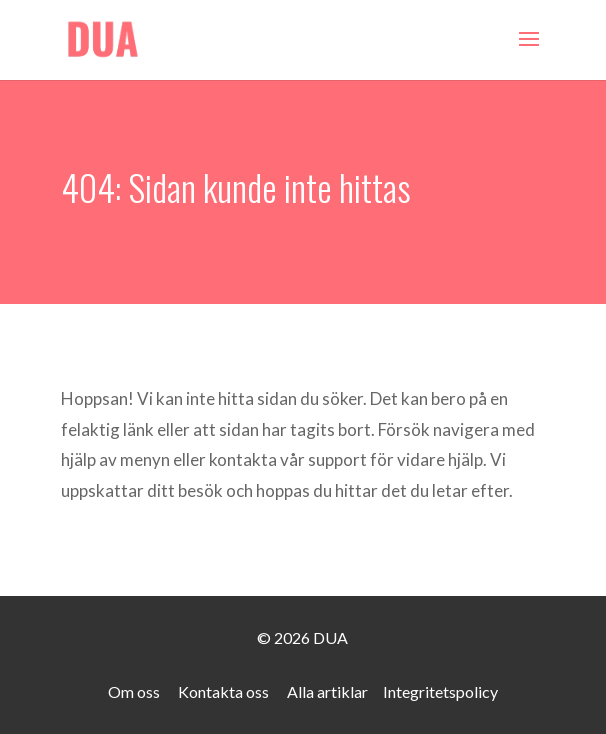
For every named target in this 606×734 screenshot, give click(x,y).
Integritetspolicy (440, 691)
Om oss (134, 691)
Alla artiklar (327, 691)
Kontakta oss (223, 691)
